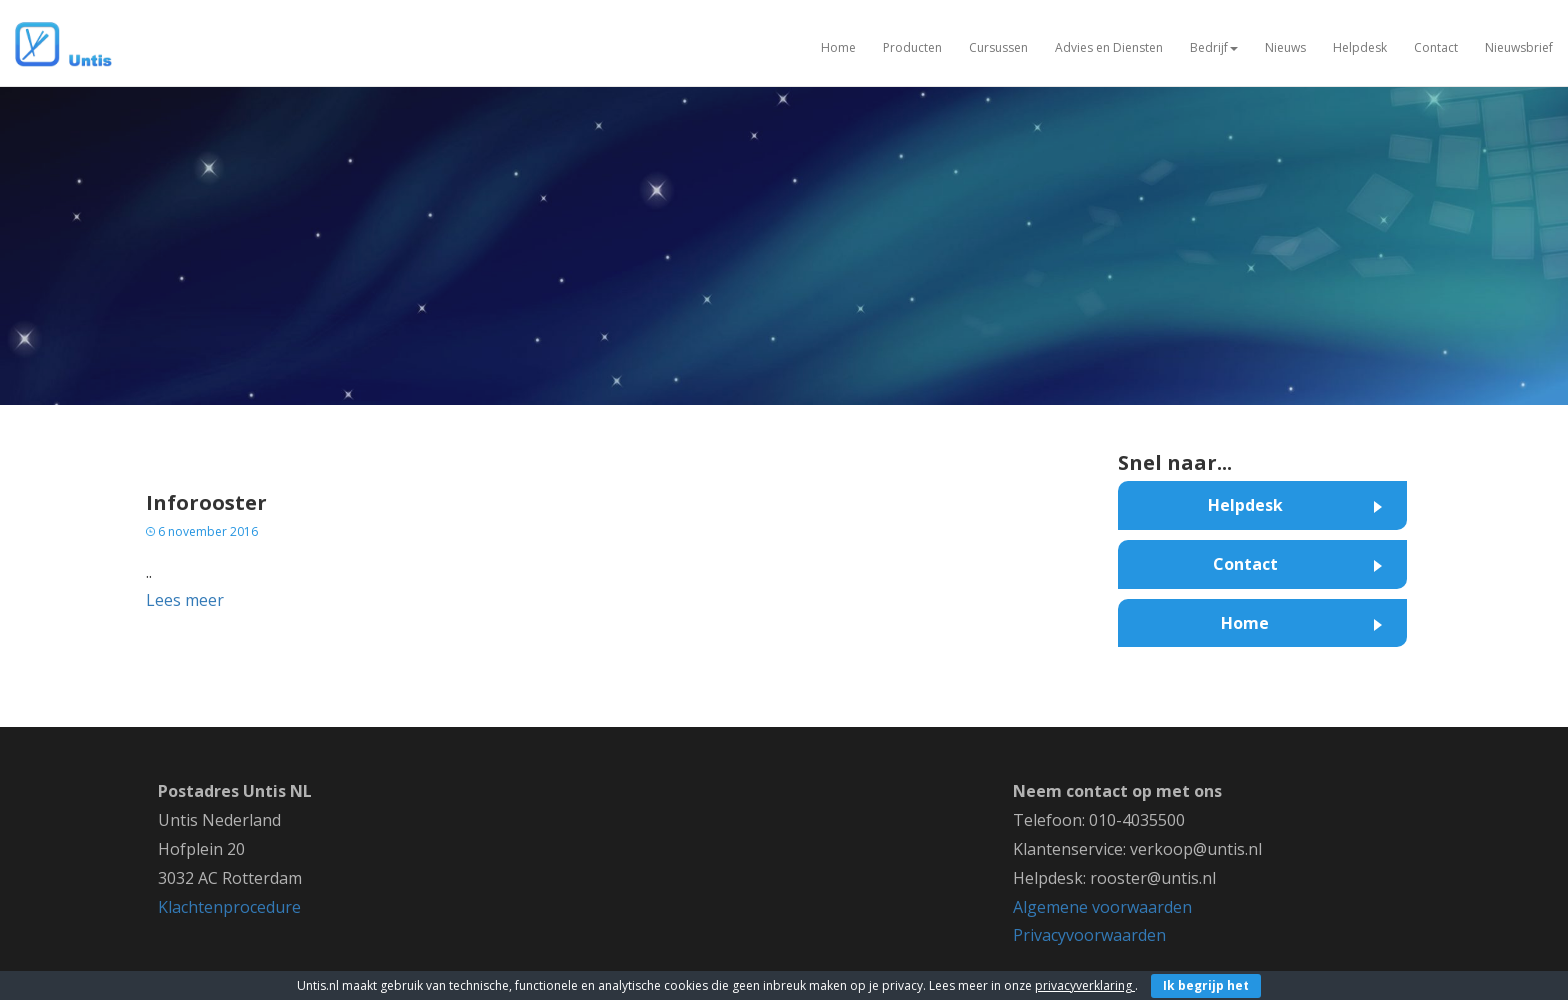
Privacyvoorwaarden (1089, 935)
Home (838, 47)
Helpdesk (1360, 47)
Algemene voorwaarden (1102, 907)
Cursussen (998, 47)
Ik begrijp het (1206, 985)
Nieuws (1285, 47)
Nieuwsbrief (1519, 47)
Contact (1436, 47)
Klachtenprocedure (229, 907)
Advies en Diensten (1109, 47)
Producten (912, 47)
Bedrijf (1214, 47)
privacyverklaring (1085, 985)
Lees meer (185, 600)
